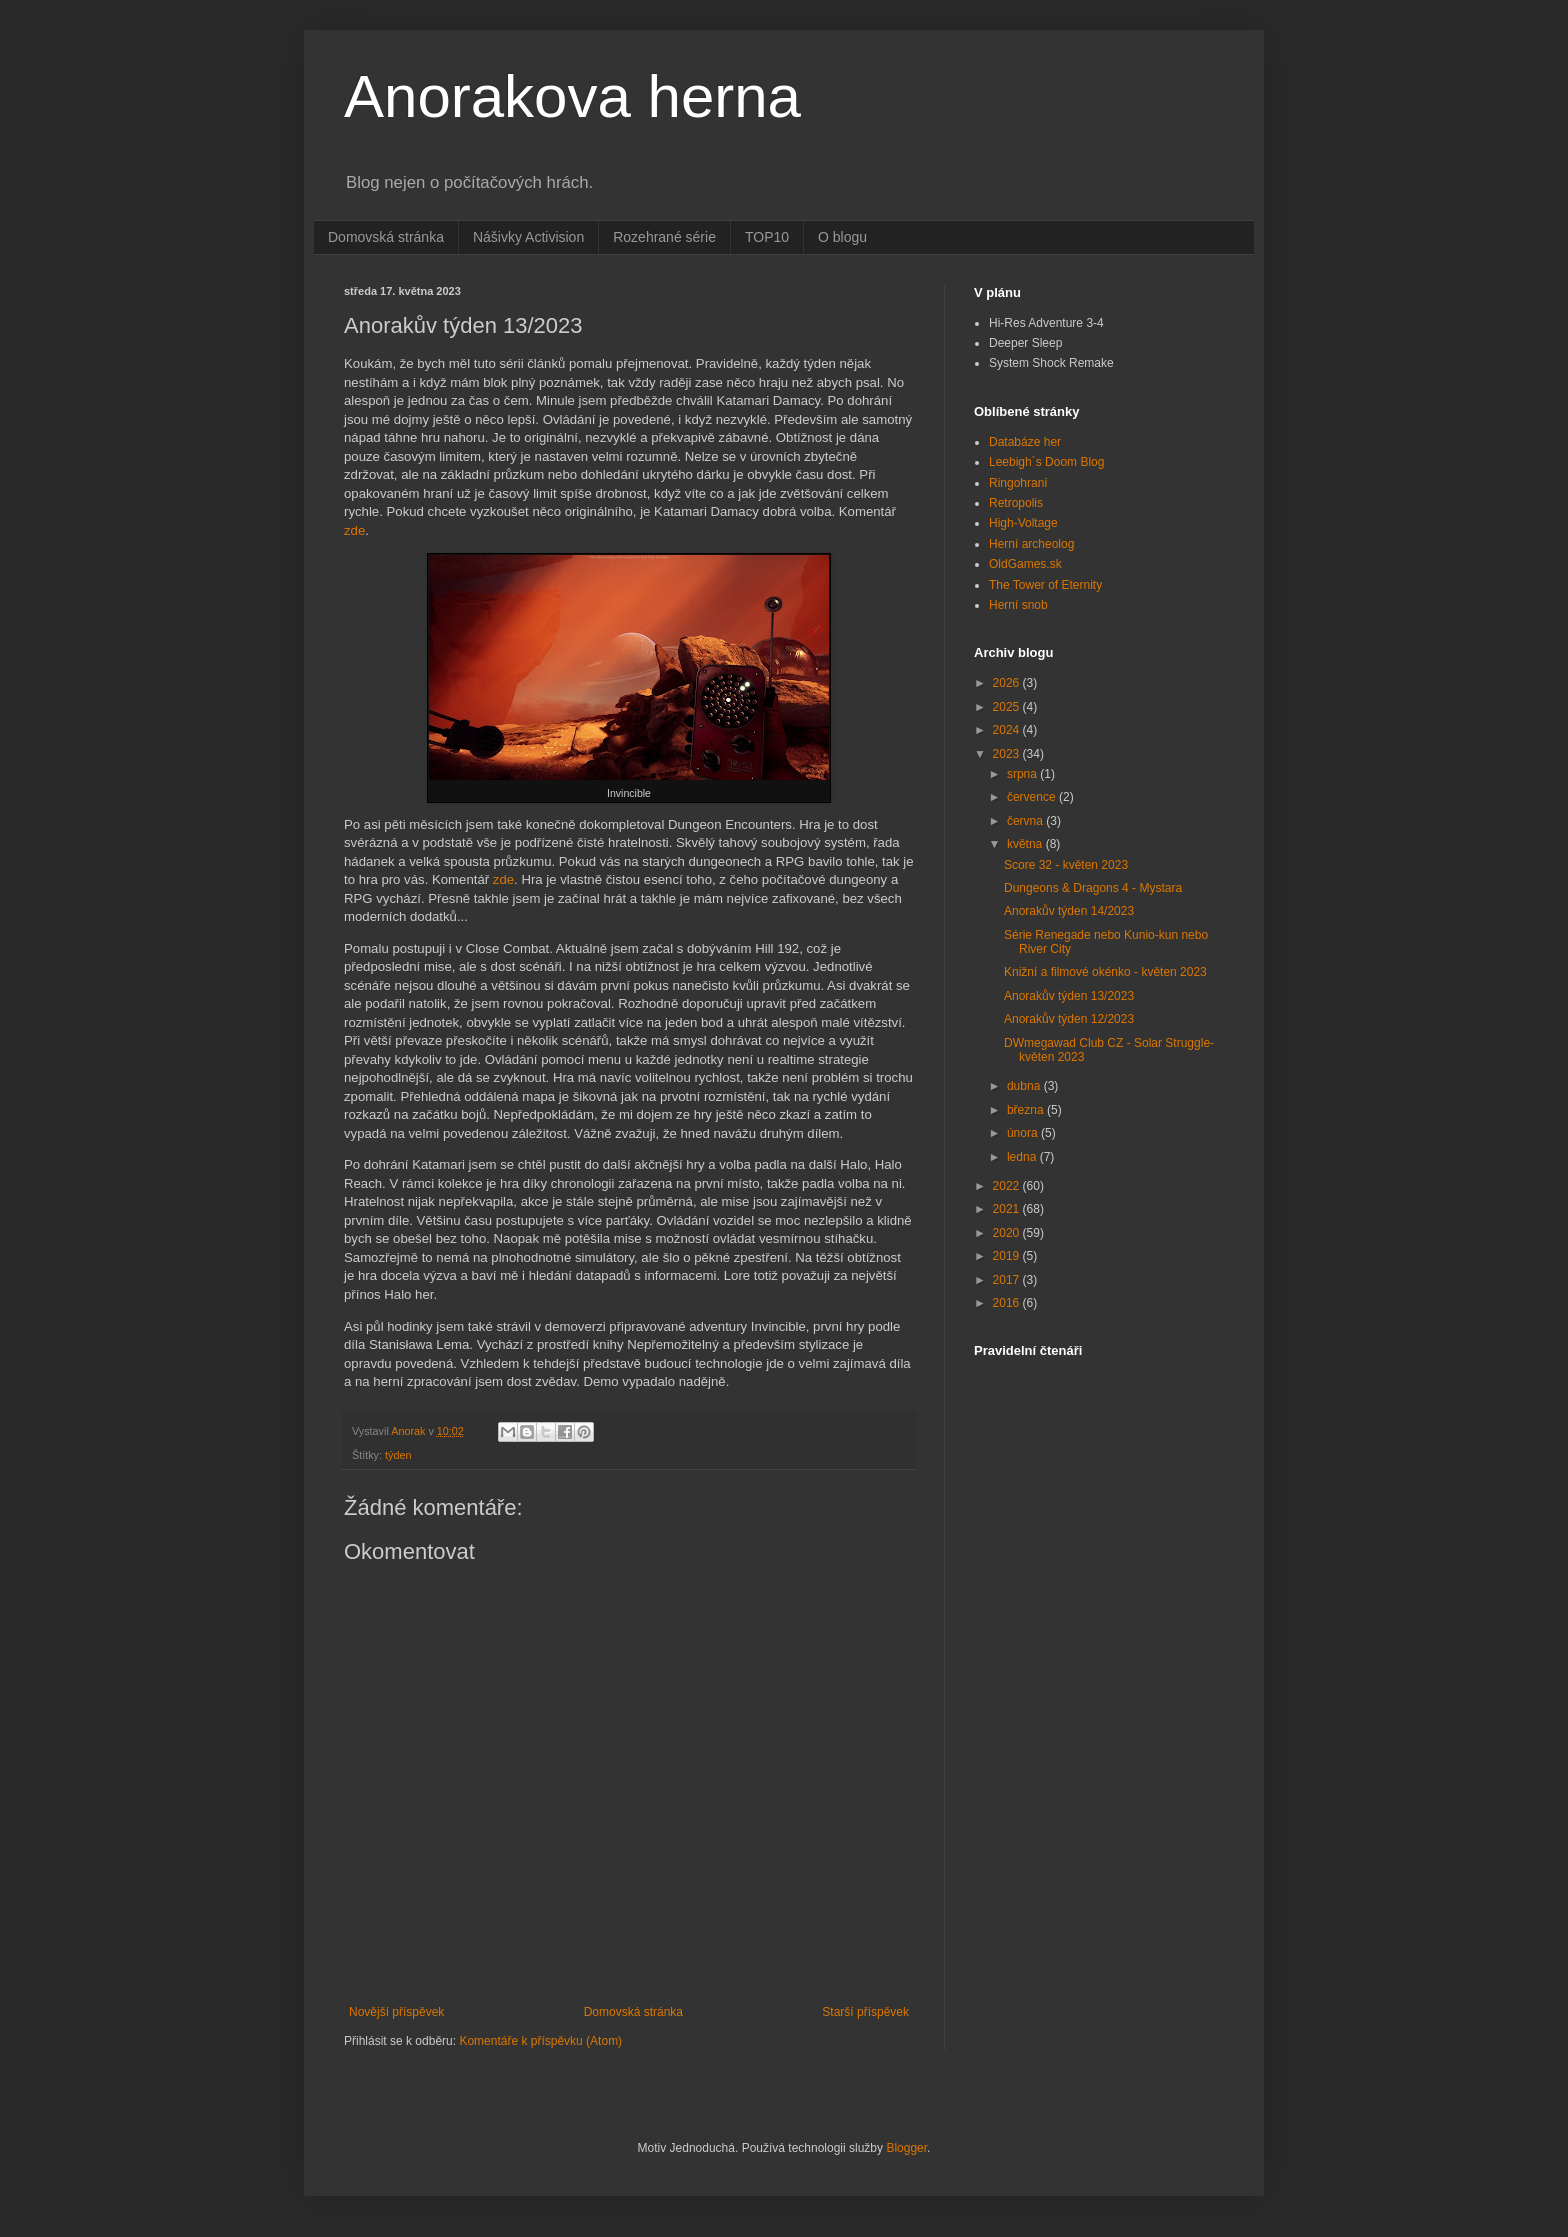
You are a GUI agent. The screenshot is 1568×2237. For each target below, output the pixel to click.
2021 (1008, 1209)
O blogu (842, 237)
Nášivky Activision (528, 237)
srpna (1023, 774)
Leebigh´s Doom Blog (1046, 462)
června (1026, 821)
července (1033, 797)
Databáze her (1025, 442)
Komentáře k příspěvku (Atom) (540, 2041)
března (1027, 1110)
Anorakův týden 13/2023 (1069, 996)
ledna (1023, 1157)
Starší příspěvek (865, 2012)
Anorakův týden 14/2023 (1069, 911)
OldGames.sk (1025, 564)
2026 (1008, 683)
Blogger (906, 2148)
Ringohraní (1018, 483)
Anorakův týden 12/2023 (1069, 1019)
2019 (1008, 1256)
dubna (1025, 1086)
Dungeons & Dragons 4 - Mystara (1093, 888)
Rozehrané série (664, 237)
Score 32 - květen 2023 (1066, 865)
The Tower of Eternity (1045, 585)
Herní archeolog (1031, 544)
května (1026, 844)
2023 (1008, 754)
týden (398, 1455)
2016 (1008, 1303)
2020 (1008, 1233)
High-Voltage (1023, 523)
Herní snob (1018, 605)
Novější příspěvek (396, 2012)
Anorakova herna (572, 96)
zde (354, 530)
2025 (1008, 707)
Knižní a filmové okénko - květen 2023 (1105, 972)
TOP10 (767, 237)
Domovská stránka (386, 237)
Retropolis (1016, 503)
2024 (1008, 730)
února (1024, 1133)
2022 (1008, 1186)
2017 (1008, 1280)
